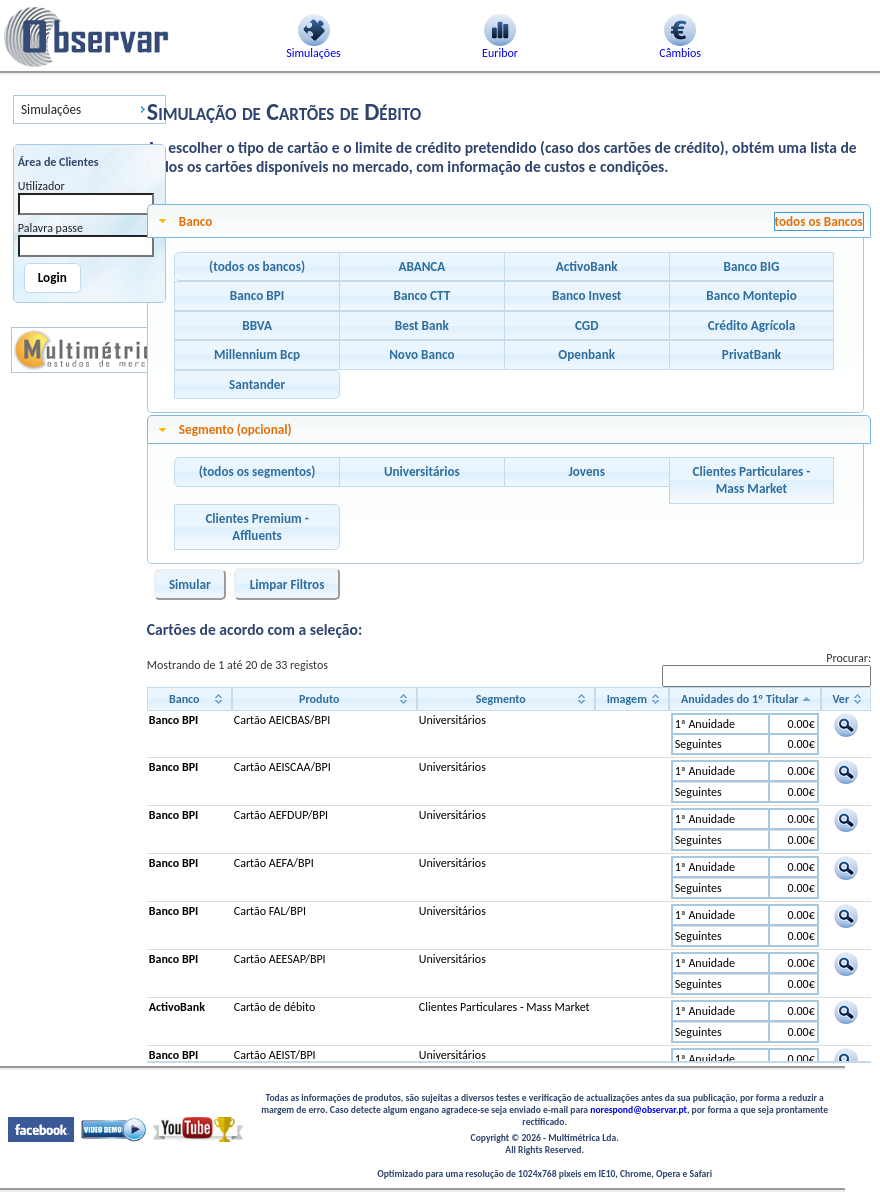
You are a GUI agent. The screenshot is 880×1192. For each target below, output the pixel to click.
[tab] (509, 221)
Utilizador (41, 186)
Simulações (51, 109)
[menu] (89, 109)
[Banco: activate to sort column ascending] (189, 699)
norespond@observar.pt (638, 1110)
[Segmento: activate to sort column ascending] (506, 699)
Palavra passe (50, 228)
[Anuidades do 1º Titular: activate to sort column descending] (745, 699)
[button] (257, 267)
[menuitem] (89, 109)
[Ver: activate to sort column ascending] (846, 699)
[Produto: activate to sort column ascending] (324, 699)
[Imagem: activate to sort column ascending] (632, 699)
